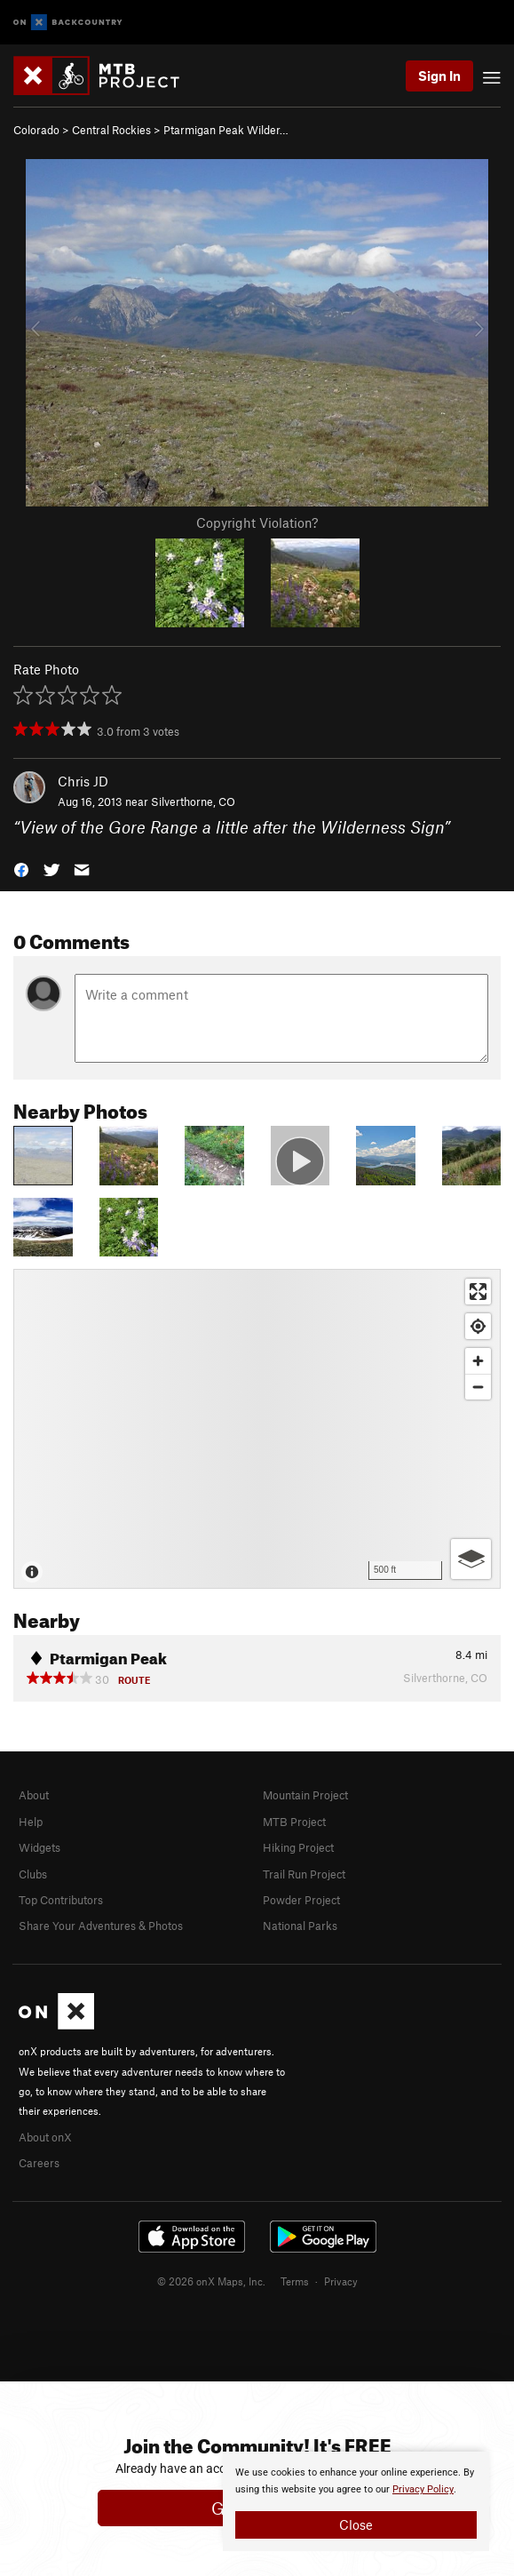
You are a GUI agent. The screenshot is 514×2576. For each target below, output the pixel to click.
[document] (356, 2501)
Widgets (39, 1847)
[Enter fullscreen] (478, 1291)
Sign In (439, 76)
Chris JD (83, 781)
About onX (45, 2137)
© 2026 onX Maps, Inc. (211, 2281)
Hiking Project (298, 1847)
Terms (295, 2281)
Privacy (341, 2281)
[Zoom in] (478, 1361)
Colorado (36, 130)
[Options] (471, 1559)
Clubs (33, 1874)
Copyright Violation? (257, 522)
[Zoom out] (478, 1387)
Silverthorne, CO (193, 801)
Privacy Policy (423, 2489)
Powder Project (301, 1900)
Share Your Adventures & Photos (101, 1925)
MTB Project (294, 1821)
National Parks (300, 1925)
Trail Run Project (304, 1874)
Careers (39, 2163)
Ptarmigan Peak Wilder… (226, 130)
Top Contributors (61, 1900)
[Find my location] (478, 1326)
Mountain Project (305, 1795)
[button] (21, 868)
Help (31, 1821)
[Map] (257, 1429)
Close (356, 2524)
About (34, 1795)
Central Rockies (111, 130)
